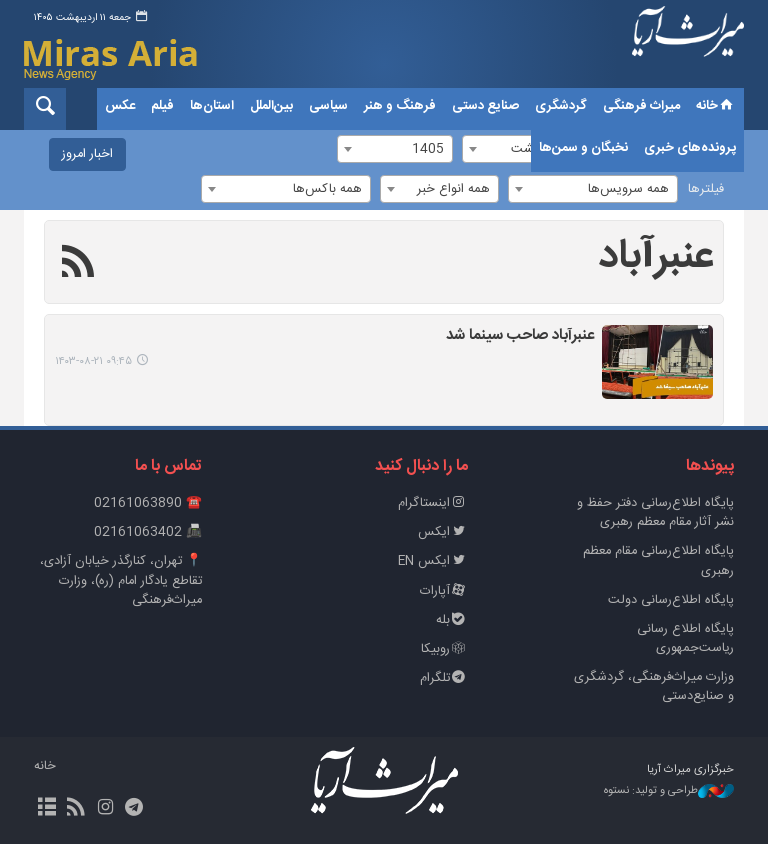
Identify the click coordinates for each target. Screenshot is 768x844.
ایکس (443, 532)
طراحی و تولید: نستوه (669, 791)
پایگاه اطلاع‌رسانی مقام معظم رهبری (658, 561)
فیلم (162, 106)
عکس (120, 106)
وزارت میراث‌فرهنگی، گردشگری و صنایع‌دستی (654, 687)
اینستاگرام (433, 503)
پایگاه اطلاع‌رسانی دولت (671, 600)
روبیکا (444, 649)
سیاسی (328, 106)
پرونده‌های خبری (690, 148)
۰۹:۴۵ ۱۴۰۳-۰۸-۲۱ (93, 361)
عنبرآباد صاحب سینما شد (520, 336)
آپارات (444, 591)
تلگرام (444, 678)
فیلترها (706, 189)
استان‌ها (212, 106)
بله (452, 620)
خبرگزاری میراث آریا (688, 47)
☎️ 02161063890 (148, 503)
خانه (716, 106)
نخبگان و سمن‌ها (583, 148)
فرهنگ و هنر (400, 106)
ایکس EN (433, 561)
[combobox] (593, 189)
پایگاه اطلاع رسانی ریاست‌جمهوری (685, 639)
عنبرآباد (656, 257)
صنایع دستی (485, 106)
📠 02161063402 (148, 532)
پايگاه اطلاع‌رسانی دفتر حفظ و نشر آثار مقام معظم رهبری (655, 513)
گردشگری (561, 106)
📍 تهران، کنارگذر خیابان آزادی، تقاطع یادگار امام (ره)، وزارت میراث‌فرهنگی (121, 580)
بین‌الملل (271, 106)
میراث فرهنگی (641, 106)
